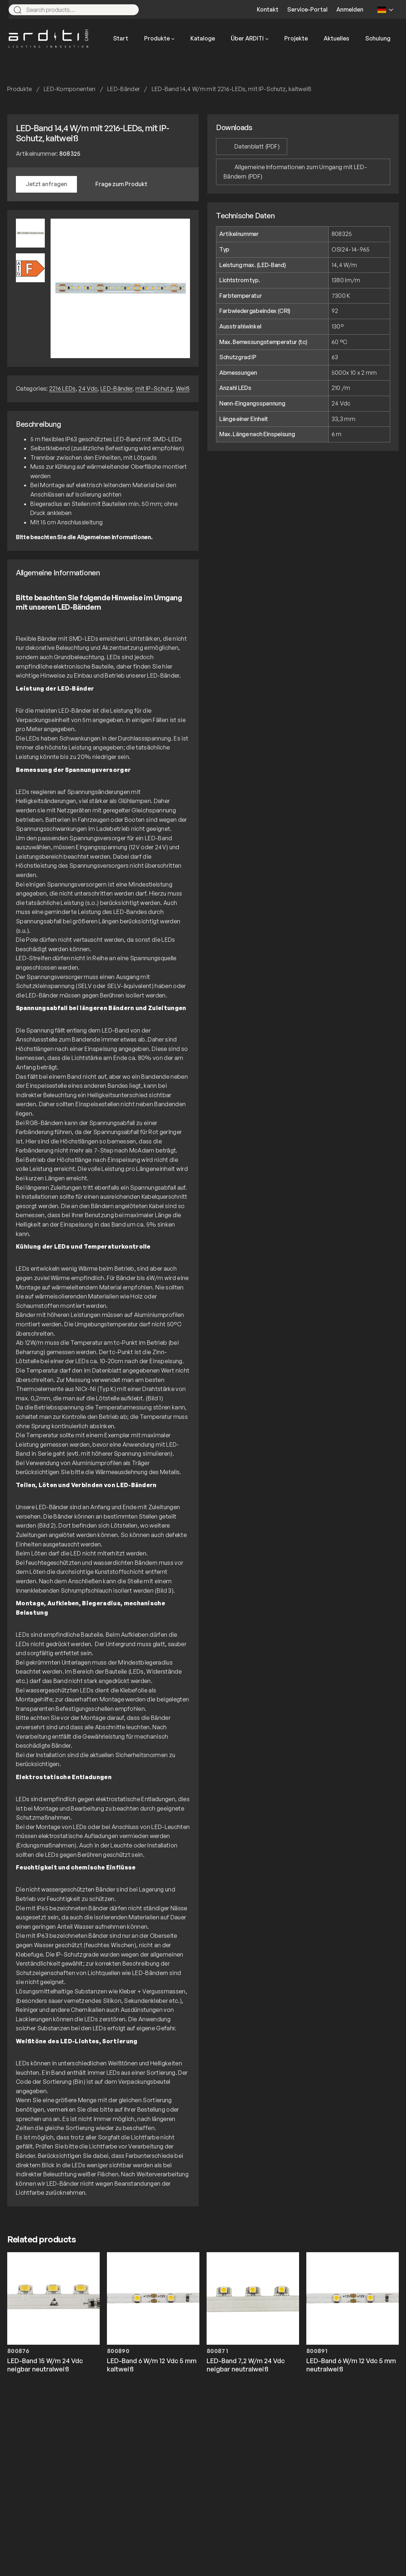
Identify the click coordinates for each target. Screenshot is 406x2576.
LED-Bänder (123, 89)
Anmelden (349, 9)
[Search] (130, 9)
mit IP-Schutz (154, 388)
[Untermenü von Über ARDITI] (267, 38)
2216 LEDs (62, 388)
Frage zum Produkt (121, 184)
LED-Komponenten (70, 89)
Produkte (19, 89)
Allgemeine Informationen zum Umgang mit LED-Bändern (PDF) (295, 171)
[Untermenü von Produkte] (173, 38)
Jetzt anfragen (46, 184)
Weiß (183, 388)
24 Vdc (88, 388)
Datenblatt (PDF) (257, 146)
